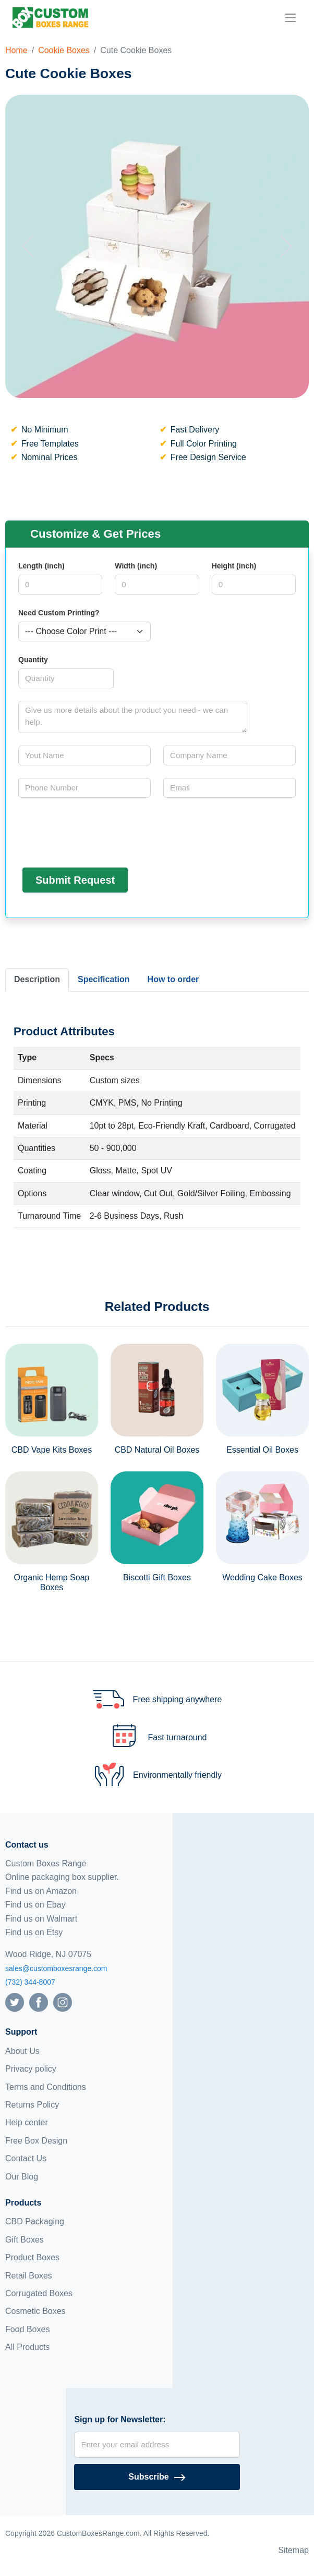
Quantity (33, 659)
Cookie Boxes (64, 50)
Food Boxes (27, 2329)
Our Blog (21, 2176)
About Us (22, 2051)
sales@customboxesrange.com (56, 1968)
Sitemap (293, 2550)
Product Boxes (32, 2257)
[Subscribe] (156, 2477)
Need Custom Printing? (59, 613)
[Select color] (84, 631)
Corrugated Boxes (39, 2293)
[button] (28, 246)
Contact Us (25, 2158)
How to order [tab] (173, 979)
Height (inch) (234, 566)
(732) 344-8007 (30, 1982)
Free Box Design (36, 2140)
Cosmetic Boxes (35, 2311)
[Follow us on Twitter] (14, 2002)
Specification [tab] (104, 979)
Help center (26, 2122)
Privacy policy (30, 2068)
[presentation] (97, 830)
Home (16, 50)
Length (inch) (41, 566)
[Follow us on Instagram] (62, 2002)
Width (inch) (136, 566)
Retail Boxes (28, 2275)
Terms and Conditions (45, 2087)
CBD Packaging (34, 2221)
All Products (27, 2347)
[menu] (291, 18)
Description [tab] (37, 979)
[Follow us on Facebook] (38, 2002)
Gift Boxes (24, 2239)
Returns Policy (32, 2104)
